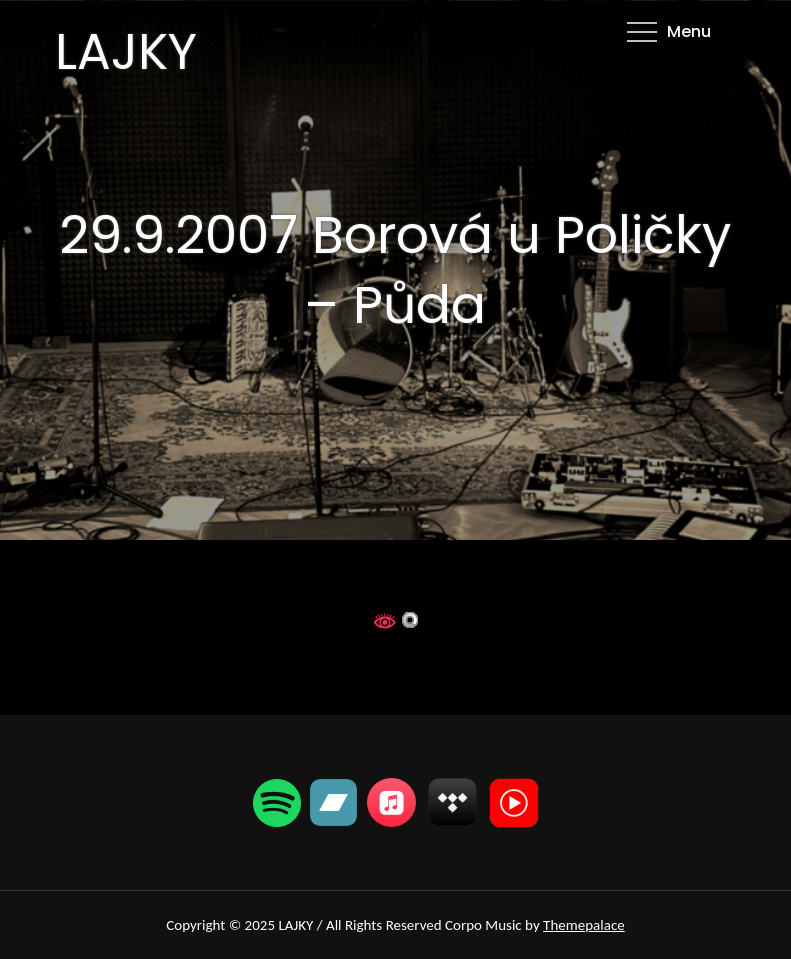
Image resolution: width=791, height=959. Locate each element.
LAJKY (126, 52)
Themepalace (584, 925)
